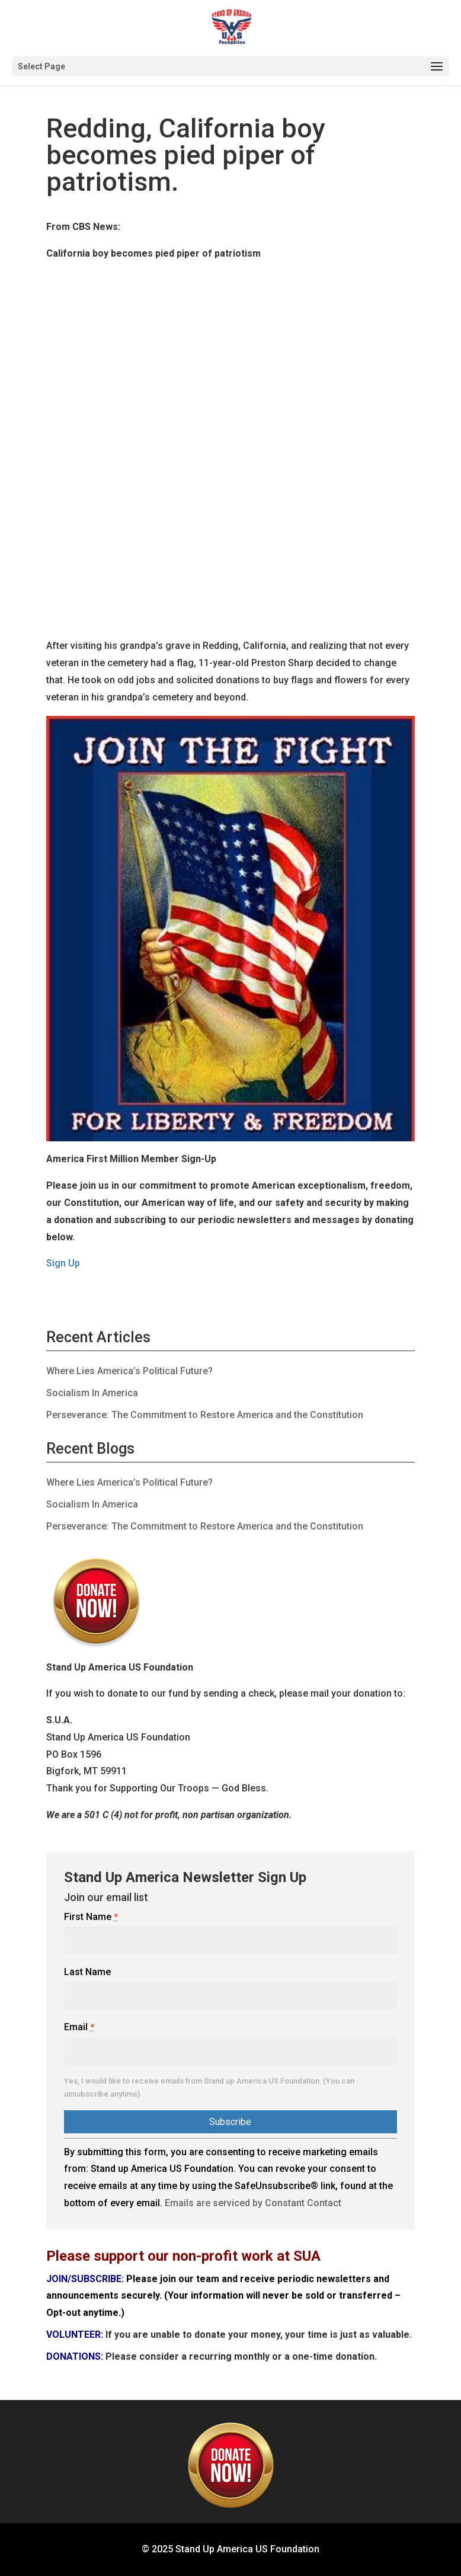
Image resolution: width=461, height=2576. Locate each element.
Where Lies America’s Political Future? (129, 1371)
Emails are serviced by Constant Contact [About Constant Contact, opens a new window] (253, 2203)
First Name (91, 1916)
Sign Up (63, 1263)
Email (79, 2027)
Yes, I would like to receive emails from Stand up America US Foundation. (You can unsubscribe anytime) (209, 2087)
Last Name (87, 1971)
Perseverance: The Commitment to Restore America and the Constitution (204, 1414)
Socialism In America (92, 1393)
